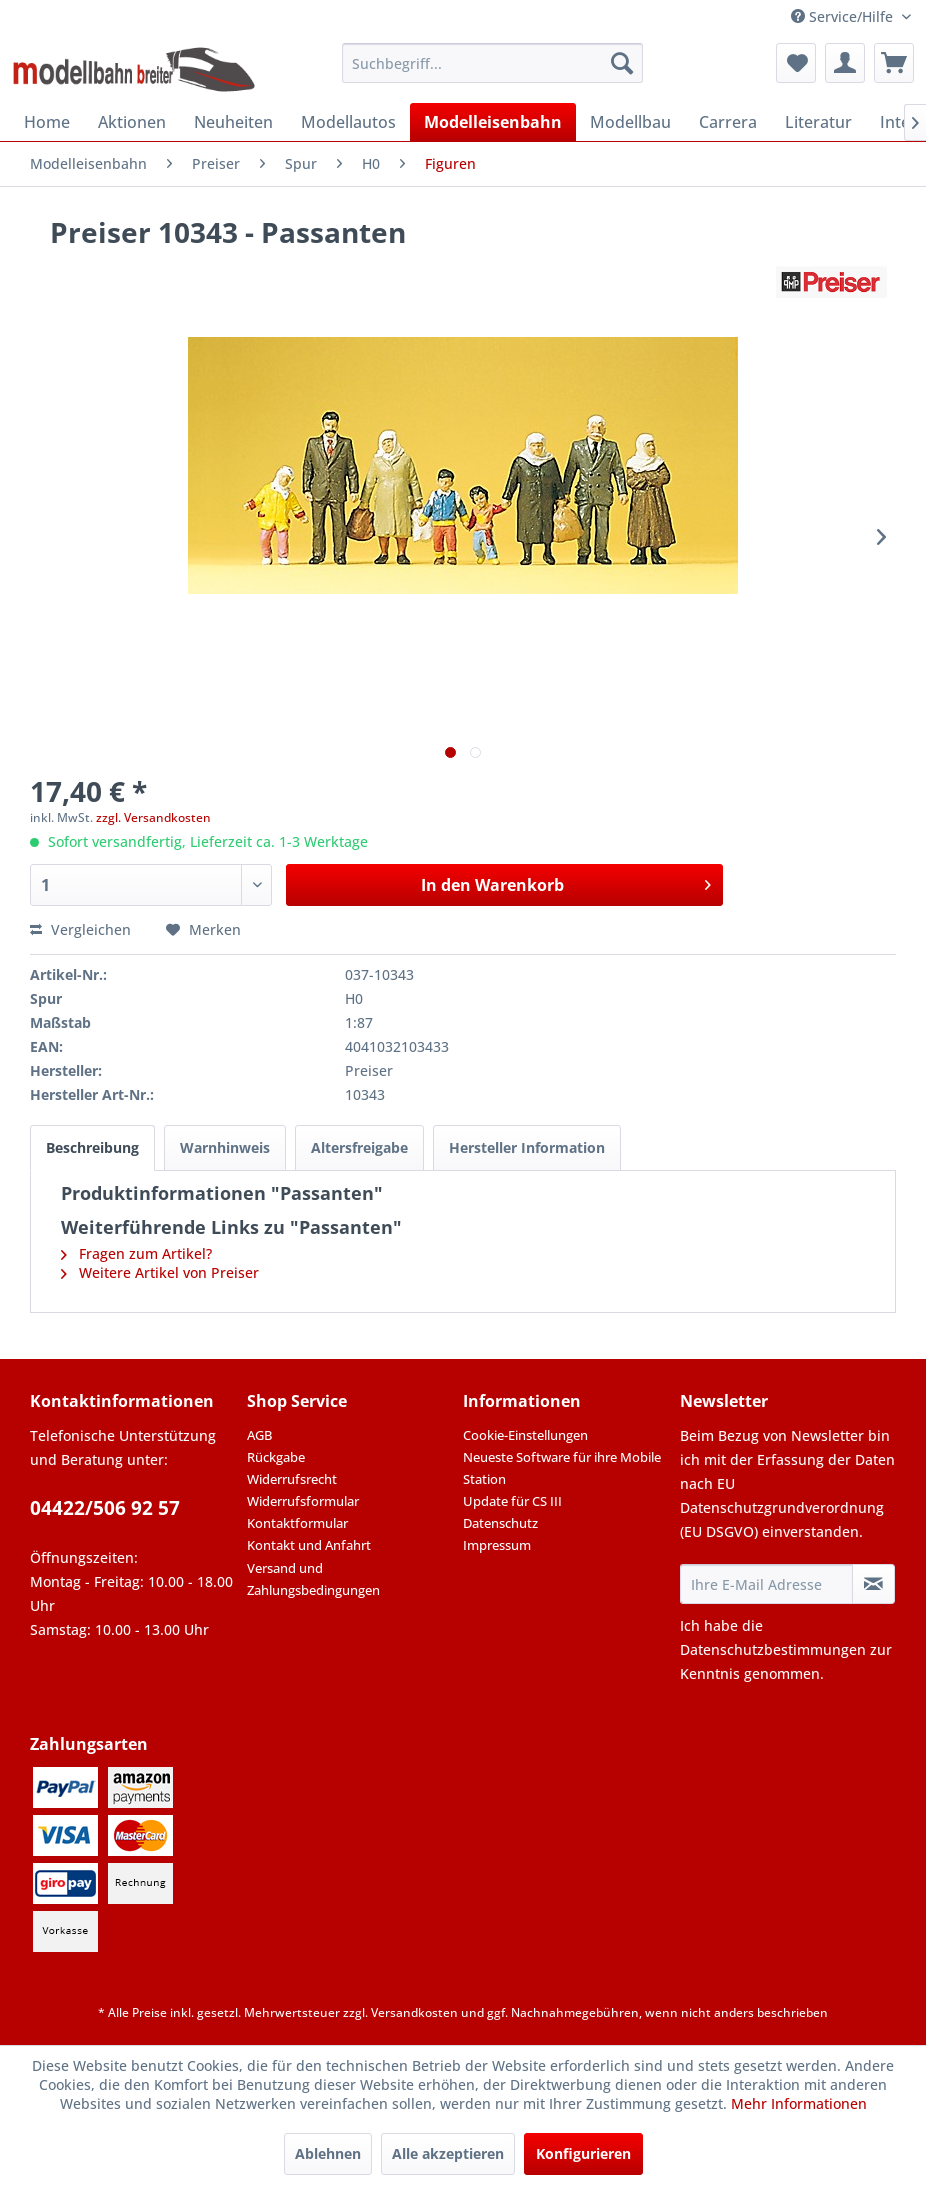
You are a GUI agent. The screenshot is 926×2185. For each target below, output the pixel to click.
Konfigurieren (583, 2153)
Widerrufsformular (303, 1501)
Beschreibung (92, 1147)
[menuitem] (492, 63)
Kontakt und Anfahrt (309, 1545)
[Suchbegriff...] (492, 63)
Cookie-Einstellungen (525, 1435)
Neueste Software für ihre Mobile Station (562, 1468)
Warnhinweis (225, 1147)
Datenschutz (500, 1523)
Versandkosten (414, 2012)
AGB (259, 1435)
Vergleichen (80, 929)
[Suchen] (622, 63)
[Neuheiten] (233, 122)
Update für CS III (512, 1501)
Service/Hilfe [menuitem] (844, 16)
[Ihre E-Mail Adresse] (766, 1584)
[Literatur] (818, 122)
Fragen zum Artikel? (136, 1253)
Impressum (497, 1545)
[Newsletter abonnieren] (873, 1584)
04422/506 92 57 (105, 1508)
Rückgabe (276, 1457)
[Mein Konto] (845, 63)
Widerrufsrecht (292, 1479)
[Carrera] (728, 122)
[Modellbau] (630, 122)
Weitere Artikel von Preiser (160, 1272)
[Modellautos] (348, 122)
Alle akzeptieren (448, 2153)
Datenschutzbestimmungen (773, 1649)
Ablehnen (328, 2153)
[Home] (47, 122)
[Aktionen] (132, 122)
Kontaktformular (297, 1523)
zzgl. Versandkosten (153, 817)
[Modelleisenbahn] (493, 122)
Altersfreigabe (359, 1147)
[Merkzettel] (796, 63)
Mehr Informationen (799, 2103)
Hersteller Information (527, 1147)
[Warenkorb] (894, 63)
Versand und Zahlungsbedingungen (313, 1579)
